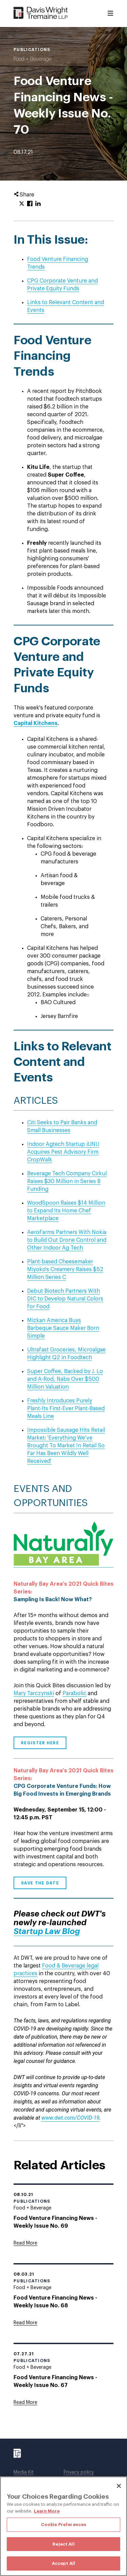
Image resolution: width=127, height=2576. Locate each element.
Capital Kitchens (36, 723)
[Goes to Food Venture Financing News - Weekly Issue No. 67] (25, 2402)
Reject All (63, 2544)
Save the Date (40, 1883)
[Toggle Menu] (110, 13)
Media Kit (24, 2472)
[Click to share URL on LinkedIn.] (38, 204)
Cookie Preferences (63, 2524)
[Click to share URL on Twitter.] (21, 204)
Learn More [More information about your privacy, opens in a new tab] (47, 2511)
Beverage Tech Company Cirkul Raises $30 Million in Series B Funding (67, 1181)
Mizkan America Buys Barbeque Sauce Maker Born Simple (63, 1328)
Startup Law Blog (47, 1931)
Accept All (63, 2563)
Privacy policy (79, 2472)
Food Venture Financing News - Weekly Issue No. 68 (55, 2301)
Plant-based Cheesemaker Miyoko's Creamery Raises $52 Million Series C (65, 1269)
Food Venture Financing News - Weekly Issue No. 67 (55, 2381)
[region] (63, 2526)
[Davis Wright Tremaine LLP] (41, 13)
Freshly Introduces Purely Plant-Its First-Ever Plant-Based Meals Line (66, 1408)
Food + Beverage (32, 59)
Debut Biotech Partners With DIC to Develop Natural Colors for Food (65, 1298)
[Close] (118, 2485)
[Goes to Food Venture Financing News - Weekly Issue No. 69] (25, 2243)
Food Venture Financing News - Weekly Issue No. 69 (55, 2222)
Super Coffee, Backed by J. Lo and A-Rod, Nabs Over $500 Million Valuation (65, 1379)
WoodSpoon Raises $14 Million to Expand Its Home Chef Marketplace (66, 1210)
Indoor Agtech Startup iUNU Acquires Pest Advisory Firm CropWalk (63, 1152)
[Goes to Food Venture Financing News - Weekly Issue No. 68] (25, 2323)
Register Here (40, 1743)
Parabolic (74, 1693)
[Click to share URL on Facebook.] (30, 204)
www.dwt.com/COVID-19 (70, 2118)
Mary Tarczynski (34, 1693)
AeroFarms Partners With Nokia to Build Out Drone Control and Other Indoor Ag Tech (66, 1240)
